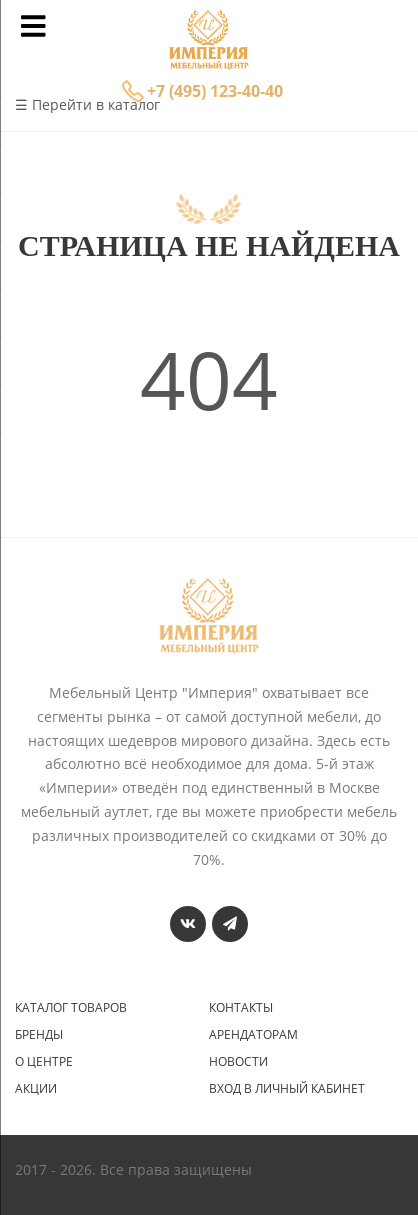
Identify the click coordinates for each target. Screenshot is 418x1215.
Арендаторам (253, 1035)
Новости (238, 1062)
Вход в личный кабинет (287, 1089)
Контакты (241, 1008)
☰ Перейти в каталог (87, 104)
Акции (36, 1089)
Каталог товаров (71, 1008)
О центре (44, 1062)
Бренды (39, 1035)
